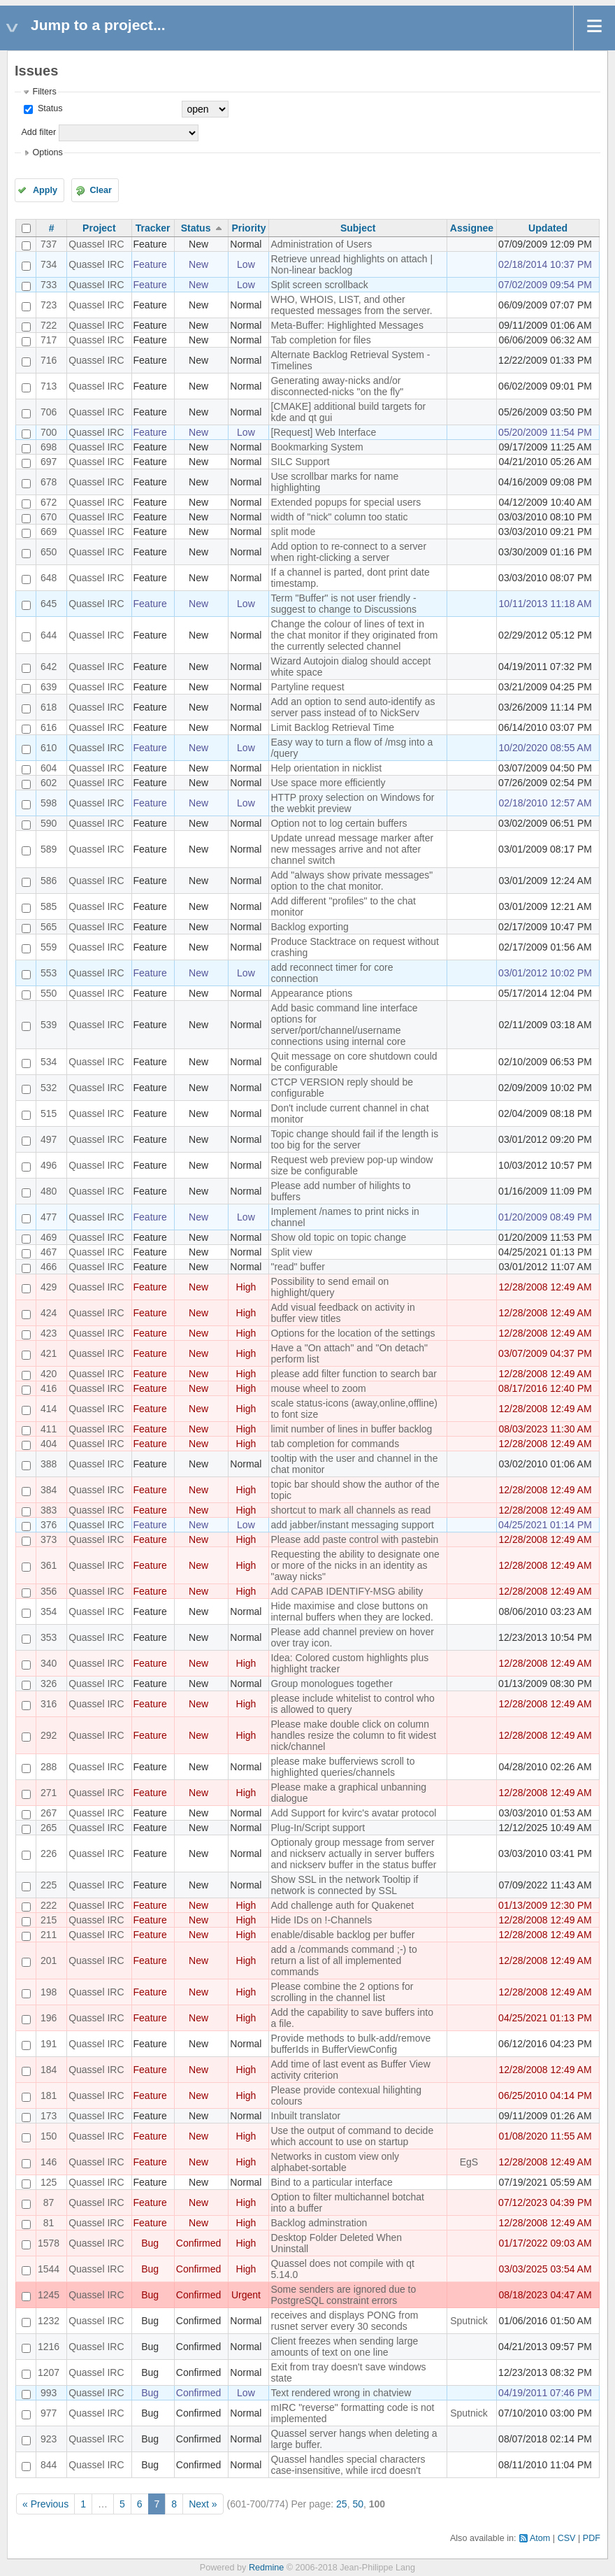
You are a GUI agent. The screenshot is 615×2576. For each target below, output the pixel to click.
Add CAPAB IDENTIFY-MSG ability (346, 1591)
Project (98, 228)
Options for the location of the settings (352, 1333)
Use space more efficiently (327, 782)
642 (49, 666)
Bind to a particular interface (331, 2182)
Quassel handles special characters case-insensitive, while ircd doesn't (347, 2465)
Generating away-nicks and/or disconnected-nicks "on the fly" (336, 386)
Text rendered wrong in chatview (340, 2392)
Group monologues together (331, 1683)
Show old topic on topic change (338, 1237)
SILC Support (299, 461)
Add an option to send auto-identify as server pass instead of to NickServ (352, 707)
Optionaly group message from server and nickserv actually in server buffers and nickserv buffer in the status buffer (353, 1853)
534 (49, 1061)
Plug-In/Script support (317, 1827)
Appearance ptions (311, 993)
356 (49, 1591)
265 (49, 1827)
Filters (44, 92)
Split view (291, 1252)
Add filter (38, 132)
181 (49, 2095)
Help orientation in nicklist (326, 768)
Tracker (153, 228)
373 (49, 1539)
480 (49, 1191)
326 (49, 1683)
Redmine (266, 2568)
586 (49, 880)
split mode (292, 531)
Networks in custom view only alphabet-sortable (334, 2162)
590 (49, 823)
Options (47, 152)
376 (49, 1524)
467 (49, 1252)
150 (49, 2136)
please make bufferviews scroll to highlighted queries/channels (342, 1767)
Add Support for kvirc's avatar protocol (353, 1813)
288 (49, 1766)
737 (49, 244)
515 (49, 1113)
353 (49, 1637)
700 (49, 432)
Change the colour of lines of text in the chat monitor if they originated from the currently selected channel (353, 635)
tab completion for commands (334, 1443)
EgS (469, 2162)
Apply (45, 190)
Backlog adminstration (318, 2222)
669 (49, 531)
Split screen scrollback (319, 284)
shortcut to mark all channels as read (350, 1510)
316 (49, 1703)
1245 (48, 2294)
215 (49, 1920)
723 (49, 305)
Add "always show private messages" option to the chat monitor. (351, 880)
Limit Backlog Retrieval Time (332, 727)
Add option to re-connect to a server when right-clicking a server (348, 552)
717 (49, 340)
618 (49, 707)
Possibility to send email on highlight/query (329, 1287)
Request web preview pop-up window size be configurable (351, 1165)
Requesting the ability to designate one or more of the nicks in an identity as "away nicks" (354, 1565)
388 (49, 1464)
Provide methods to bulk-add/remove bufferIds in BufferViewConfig (350, 2044)
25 (341, 2504)
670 (49, 516)
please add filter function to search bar (353, 1373)
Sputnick (469, 2320)
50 (357, 2504)
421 (49, 1353)
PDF (591, 2538)
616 (49, 727)
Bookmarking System (316, 447)
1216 (48, 2346)
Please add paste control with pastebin (354, 1539)
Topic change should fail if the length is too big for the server (354, 1139)
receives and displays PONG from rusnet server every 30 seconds (344, 2321)
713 (49, 386)
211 (49, 1934)
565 (49, 926)
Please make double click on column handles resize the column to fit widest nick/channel (353, 1735)
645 (49, 603)
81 (49, 2222)
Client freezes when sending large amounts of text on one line (344, 2346)
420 (49, 1373)
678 (49, 482)
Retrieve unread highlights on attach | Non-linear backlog (351, 264)
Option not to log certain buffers (338, 823)
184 (49, 2069)
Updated (547, 228)
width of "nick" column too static (338, 516)
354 (49, 1611)
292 (49, 1735)
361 (49, 1565)
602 (49, 782)
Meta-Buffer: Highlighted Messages (346, 325)
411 (49, 1429)
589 (49, 849)
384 (49, 1489)
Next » (203, 2504)
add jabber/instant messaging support (351, 1524)
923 (49, 2439)
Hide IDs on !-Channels (321, 1920)
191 (49, 2043)
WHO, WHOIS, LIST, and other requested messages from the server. (351, 305)
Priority (248, 228)
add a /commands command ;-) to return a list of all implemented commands (343, 1960)
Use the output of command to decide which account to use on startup (351, 2136)
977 (49, 2413)
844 (49, 2464)
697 (49, 461)
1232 (48, 2320)
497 (49, 1139)
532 (49, 1087)
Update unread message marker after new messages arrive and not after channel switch (351, 849)
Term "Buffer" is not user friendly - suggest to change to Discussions (343, 603)
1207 (48, 2372)
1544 (48, 2269)
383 (49, 1510)
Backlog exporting (309, 926)
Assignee (471, 228)
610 (49, 747)
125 (49, 2182)
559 (49, 947)
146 (49, 2162)
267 (49, 1813)
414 (49, 1408)
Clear (100, 190)
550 (49, 993)
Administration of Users (321, 244)
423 (49, 1333)
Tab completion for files (320, 340)
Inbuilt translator (305, 2115)
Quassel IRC (96, 244)
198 (49, 1992)
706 (49, 412)
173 (49, 2115)
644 (49, 635)
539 (49, 1024)
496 (49, 1165)
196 (49, 2017)
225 (49, 1885)
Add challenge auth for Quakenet (342, 1905)
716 (49, 360)
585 (49, 906)
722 (49, 325)
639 (49, 686)
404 (49, 1443)
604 (49, 768)
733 (49, 284)
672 (49, 502)
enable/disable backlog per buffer (342, 1934)
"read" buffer (297, 1266)
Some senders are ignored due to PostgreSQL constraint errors (343, 2295)
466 (49, 1266)
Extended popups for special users (345, 502)
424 (49, 1312)
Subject (358, 228)
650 (49, 551)
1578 (48, 2243)
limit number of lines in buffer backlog (351, 1429)
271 (49, 1792)
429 (49, 1287)
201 (49, 1960)
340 (49, 1663)
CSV (567, 2538)
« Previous (45, 2504)
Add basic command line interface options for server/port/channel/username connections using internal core (343, 1024)
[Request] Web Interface (323, 432)
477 (49, 1217)
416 (49, 1388)
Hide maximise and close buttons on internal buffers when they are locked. (351, 1611)
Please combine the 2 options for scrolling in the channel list (341, 1992)
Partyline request (307, 686)
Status (48, 108)
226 (49, 1853)
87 (49, 2202)
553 (49, 973)
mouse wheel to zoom (318, 1388)
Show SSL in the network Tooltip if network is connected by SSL (344, 1885)
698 (49, 447)
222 (49, 1905)
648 (49, 577)
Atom (540, 2538)
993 (49, 2392)
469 (49, 1237)
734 (49, 264)
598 (49, 803)
